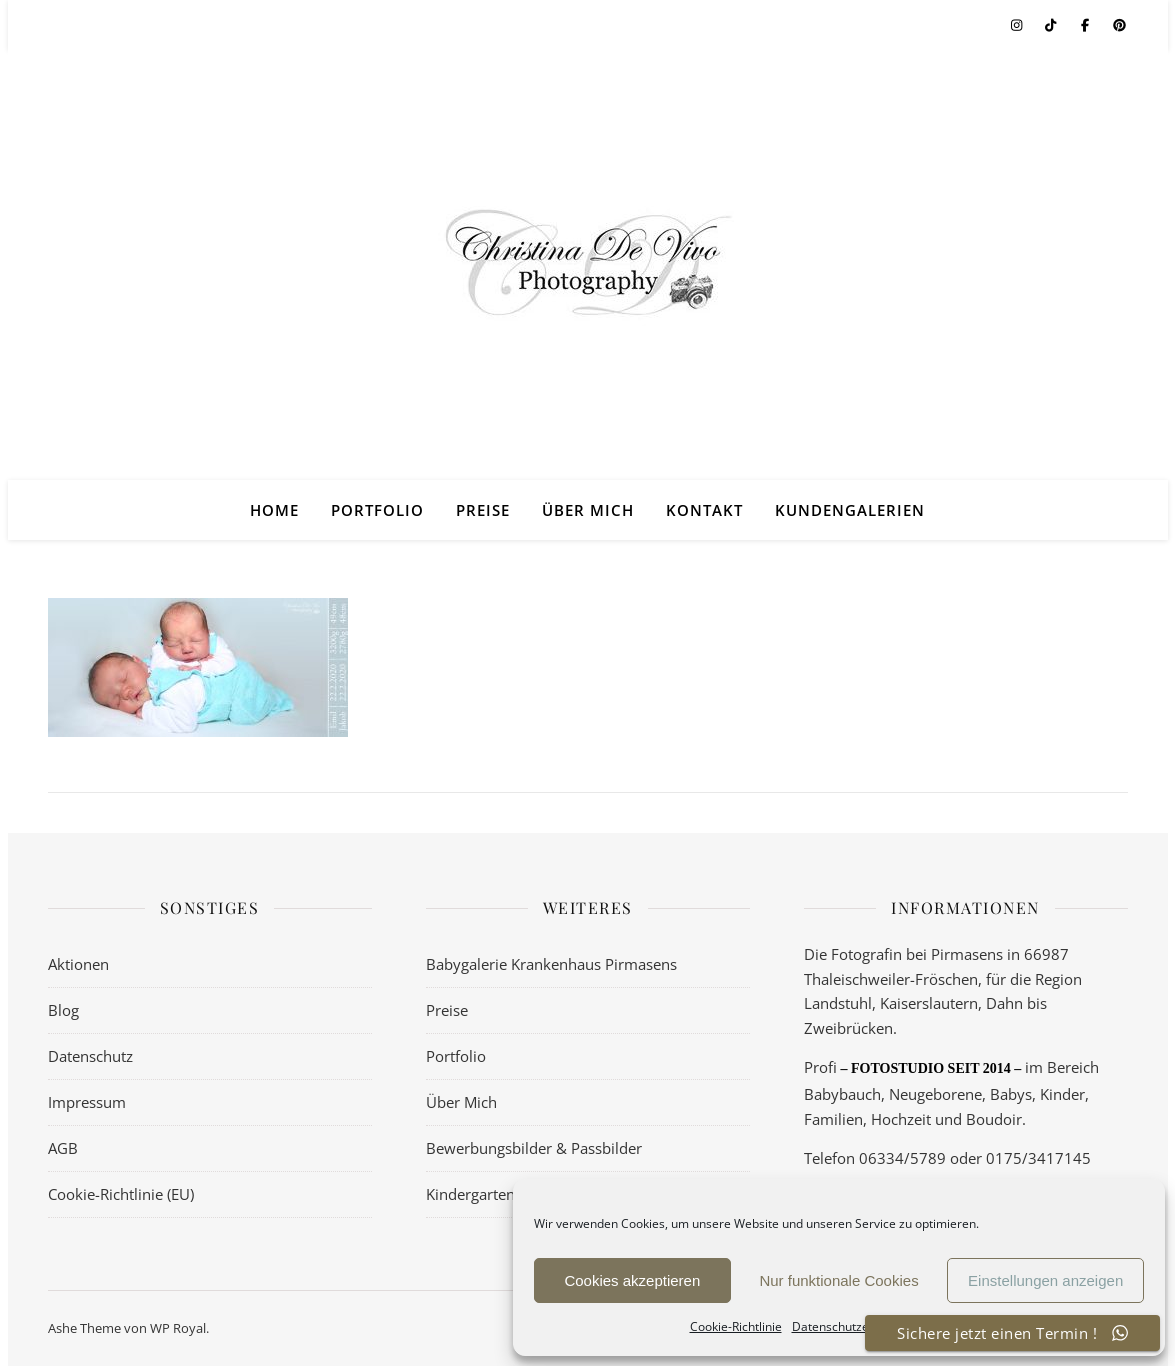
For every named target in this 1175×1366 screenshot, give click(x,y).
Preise (483, 510)
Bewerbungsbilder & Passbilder (534, 1148)
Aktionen (78, 964)
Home (274, 510)
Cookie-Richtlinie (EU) (121, 1194)
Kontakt (704, 510)
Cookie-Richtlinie (736, 1326)
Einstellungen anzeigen (1045, 1280)
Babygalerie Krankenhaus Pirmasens (551, 964)
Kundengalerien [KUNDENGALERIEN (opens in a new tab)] (850, 510)
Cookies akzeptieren (632, 1280)
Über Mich (588, 510)
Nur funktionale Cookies (838, 1280)
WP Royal (178, 1328)
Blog (63, 1010)
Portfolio (377, 510)
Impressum (87, 1102)
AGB (63, 1148)
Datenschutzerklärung (854, 1326)
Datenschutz (90, 1056)
